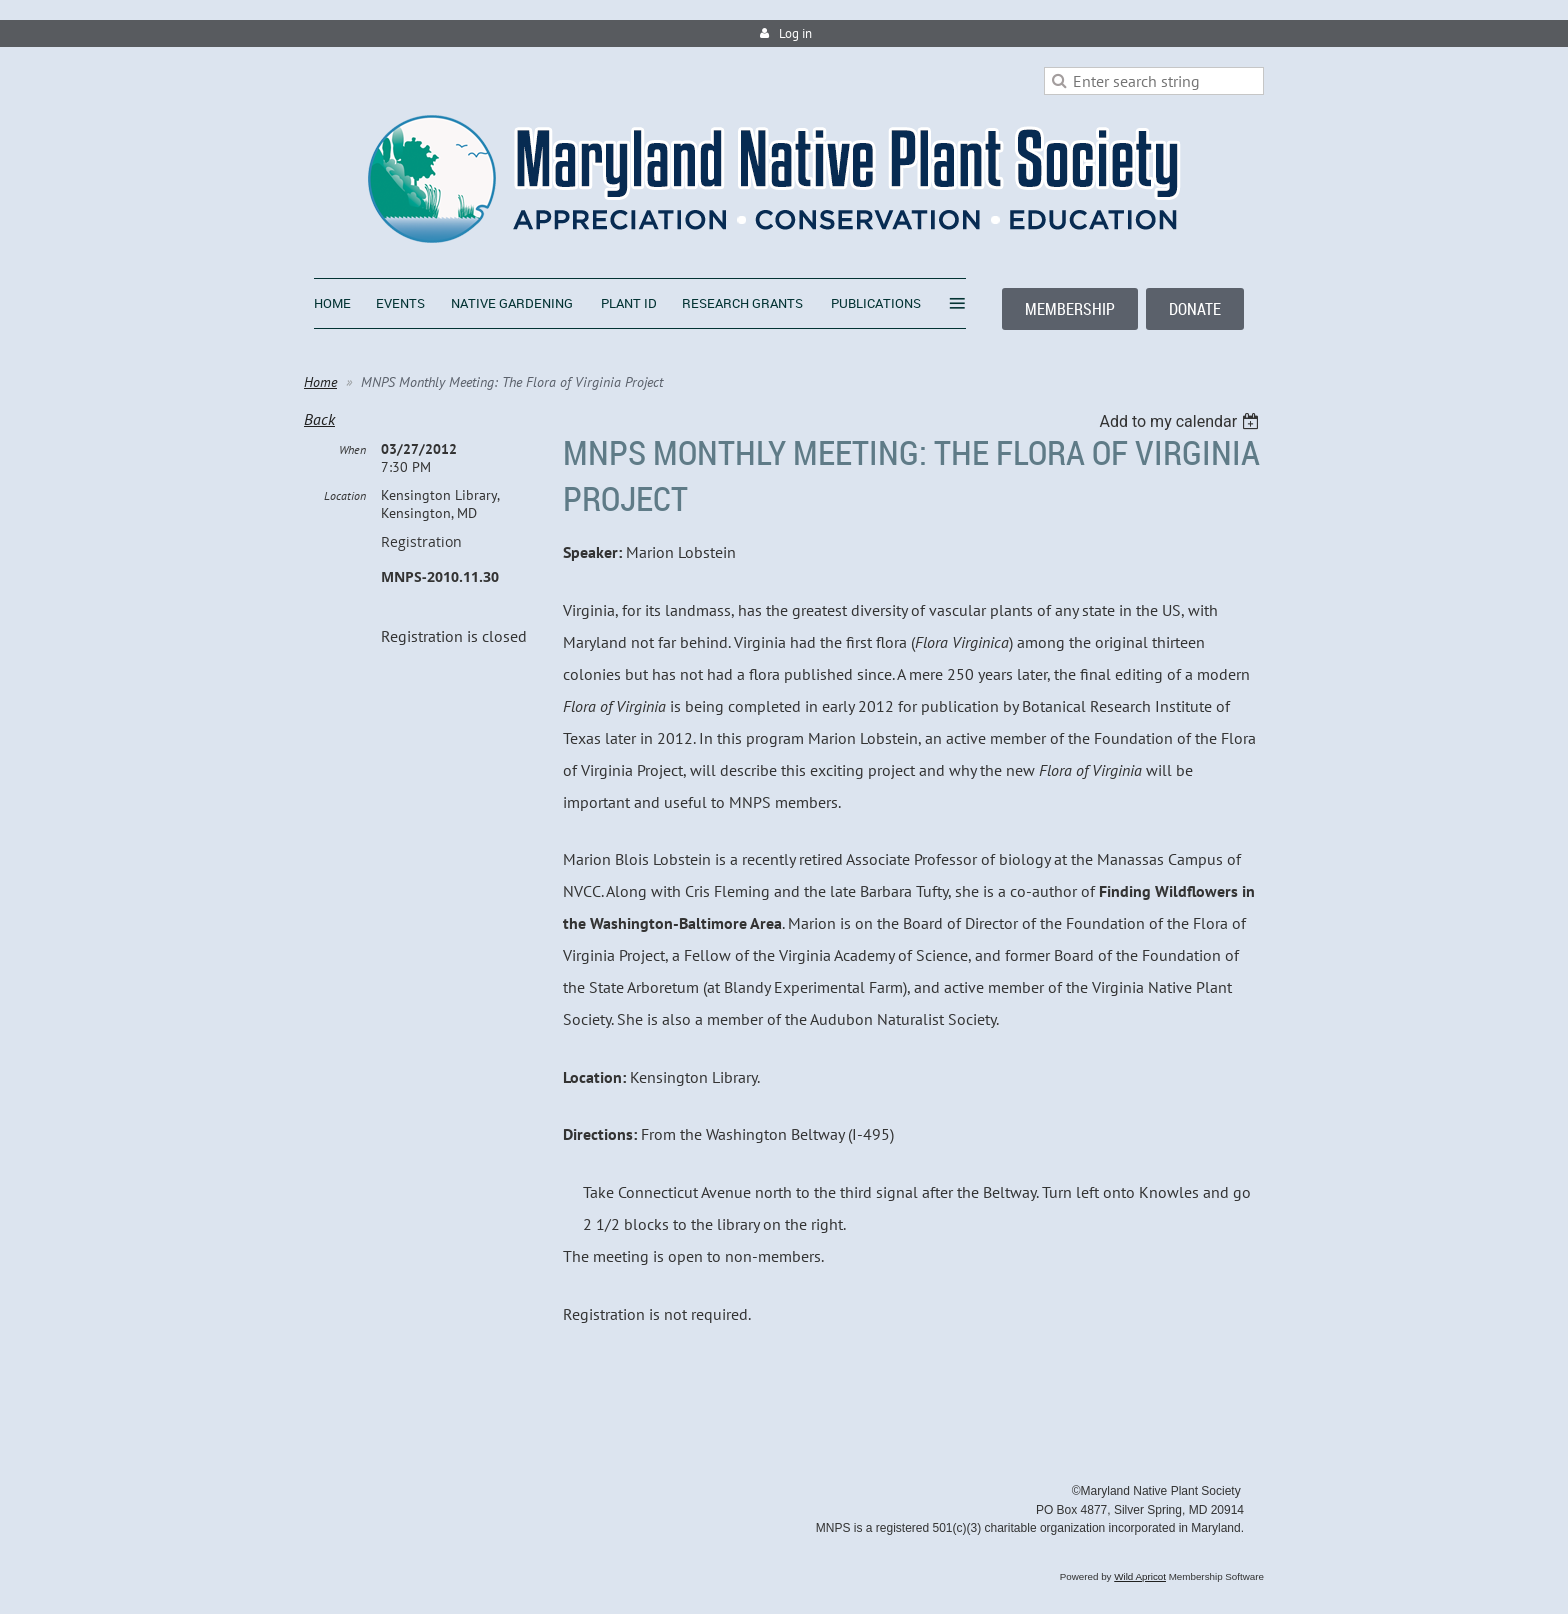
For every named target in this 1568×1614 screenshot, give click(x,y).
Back (319, 419)
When (352, 449)
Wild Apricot (1140, 1576)
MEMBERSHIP (1070, 309)
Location (345, 495)
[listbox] (1181, 421)
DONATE (1195, 309)
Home (320, 382)
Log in (795, 33)
